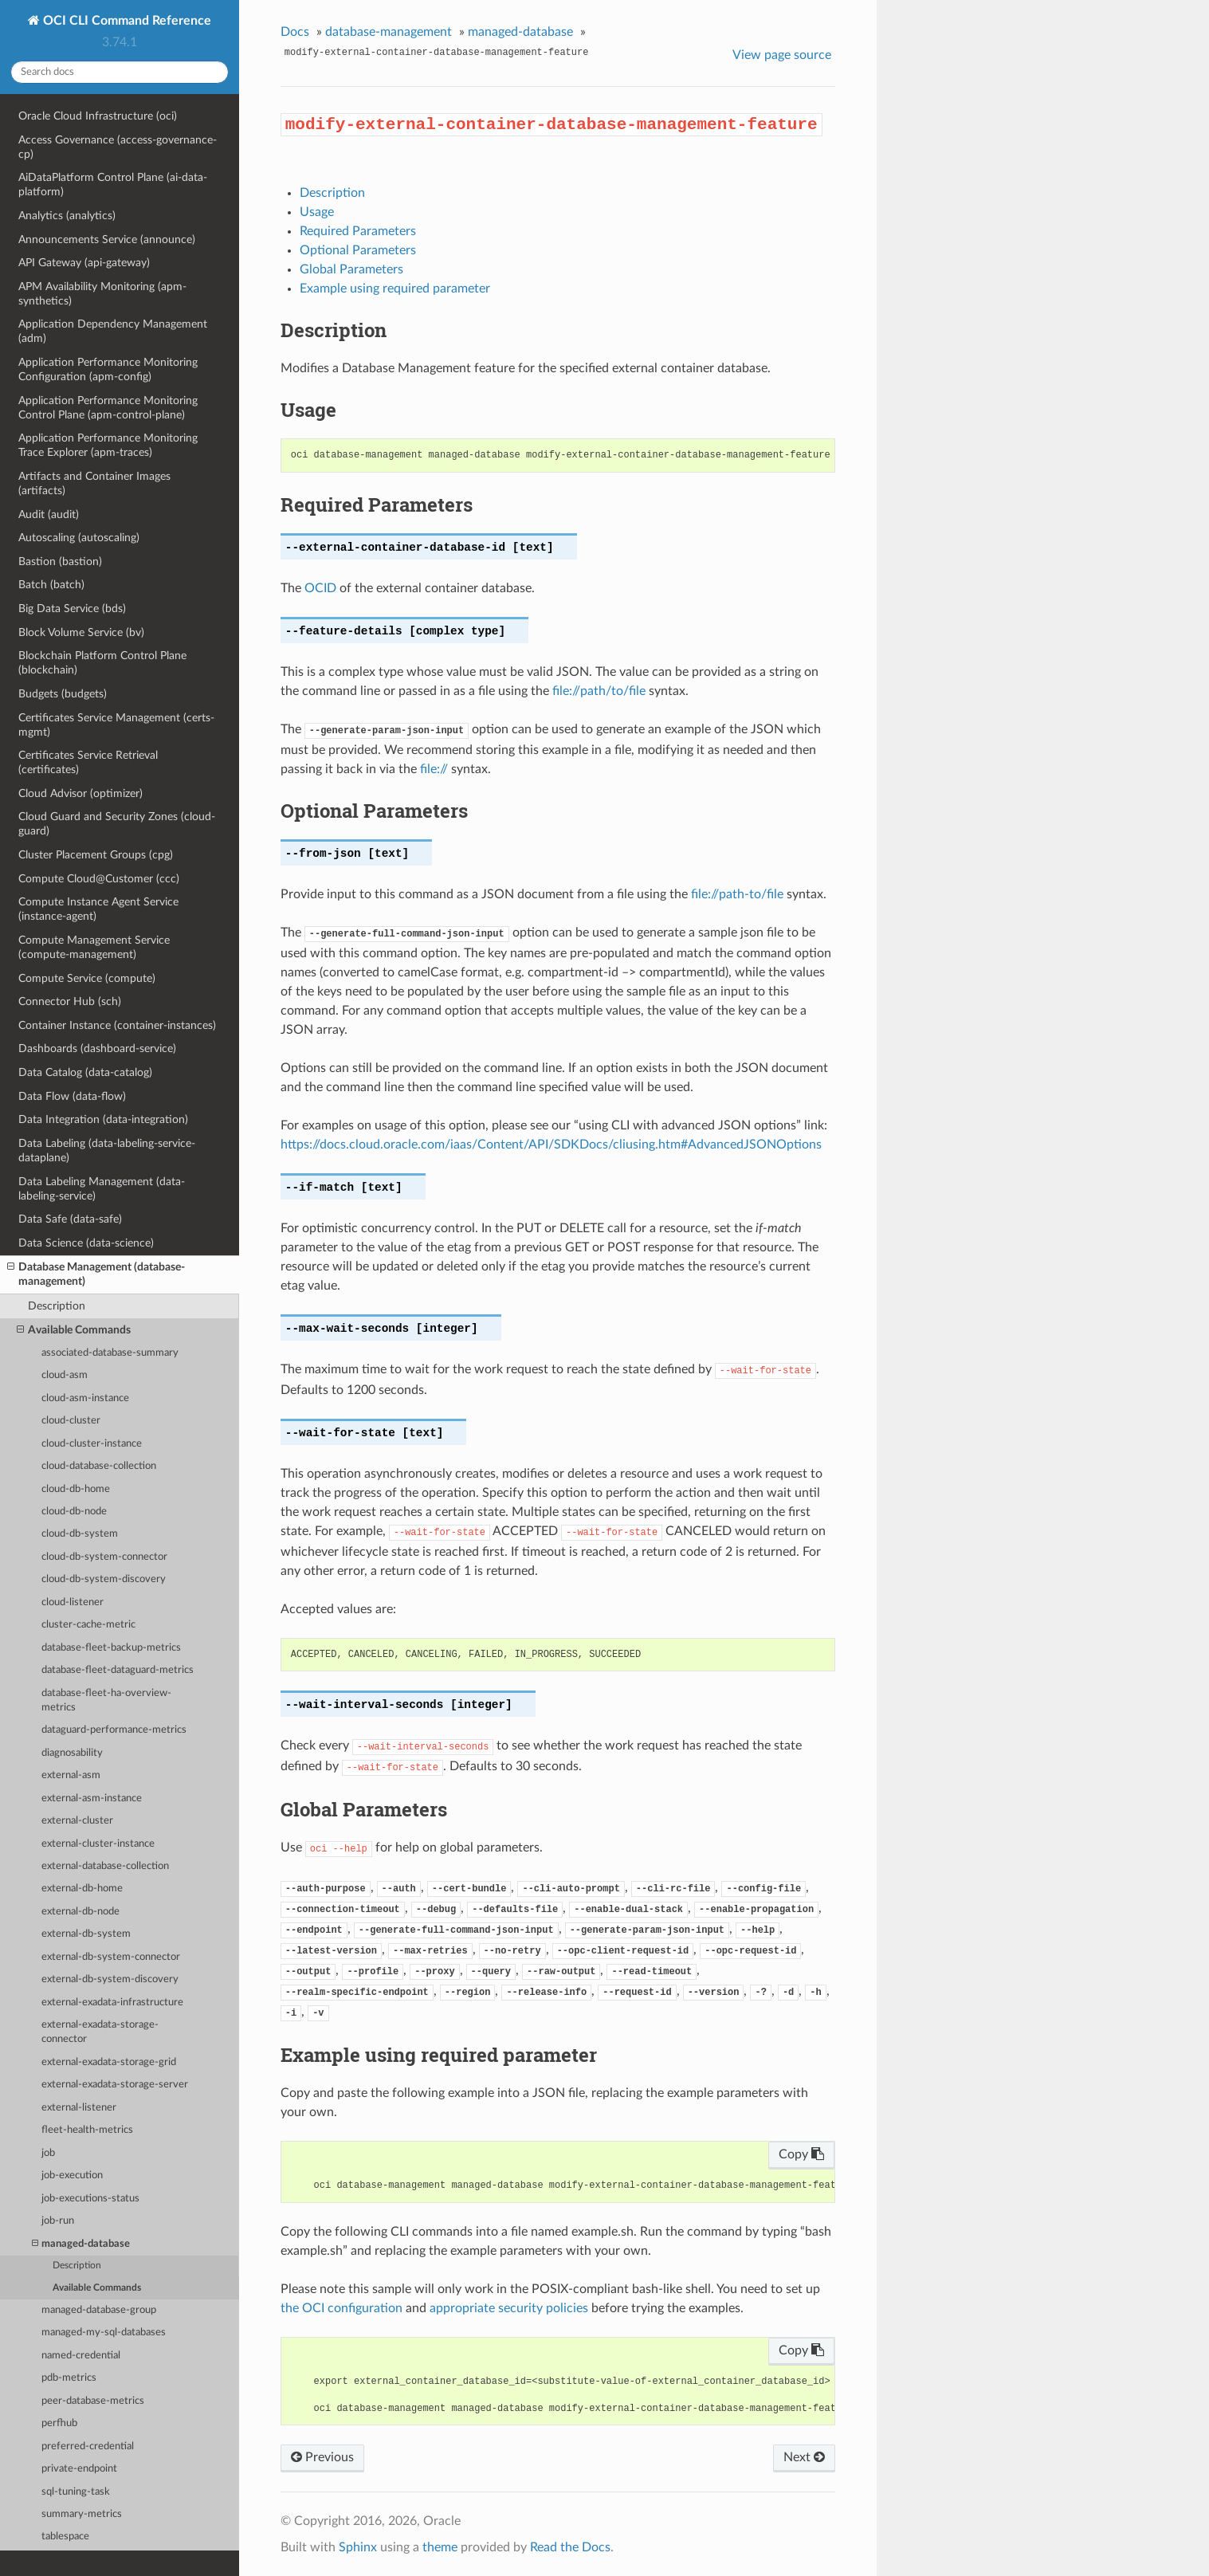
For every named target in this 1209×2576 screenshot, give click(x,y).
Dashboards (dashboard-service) (97, 1048)
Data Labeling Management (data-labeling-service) (101, 1189)
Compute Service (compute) (86, 978)
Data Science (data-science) (86, 1243)
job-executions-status (90, 2198)
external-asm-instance (91, 1798)
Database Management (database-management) (96, 1273)
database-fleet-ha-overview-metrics (106, 1700)
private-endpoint (79, 2469)
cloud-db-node (74, 1511)
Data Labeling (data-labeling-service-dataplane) (106, 1150)
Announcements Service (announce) (106, 239)
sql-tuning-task (75, 2492)
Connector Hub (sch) (69, 1001)
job (48, 2153)
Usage (317, 212)
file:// (434, 769)
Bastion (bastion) (60, 561)
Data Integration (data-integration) (103, 1119)
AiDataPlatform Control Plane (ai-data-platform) (112, 184)
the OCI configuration (341, 2308)
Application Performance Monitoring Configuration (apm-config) (108, 369)
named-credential (80, 2355)
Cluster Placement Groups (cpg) (95, 855)
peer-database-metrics (92, 2401)
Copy (801, 2154)
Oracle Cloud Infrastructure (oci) (97, 116)
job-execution (72, 2175)
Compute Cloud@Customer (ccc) (98, 879)
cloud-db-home (75, 1489)
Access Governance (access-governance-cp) (117, 147)
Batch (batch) (51, 585)
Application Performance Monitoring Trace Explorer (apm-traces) (108, 445)
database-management (388, 32)
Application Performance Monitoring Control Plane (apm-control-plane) (108, 408)
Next (804, 2457)
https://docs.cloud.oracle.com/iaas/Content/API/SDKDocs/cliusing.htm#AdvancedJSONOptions (551, 1144)
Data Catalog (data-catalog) (85, 1072)
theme (439, 2547)
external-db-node (80, 1911)
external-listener (78, 2108)
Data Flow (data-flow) (72, 1096)
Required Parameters (358, 231)
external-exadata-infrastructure (112, 2002)
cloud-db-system (79, 1534)
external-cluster (77, 1821)
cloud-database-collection (98, 1466)
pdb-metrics (68, 2378)
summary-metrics (81, 2514)
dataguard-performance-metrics (113, 1730)
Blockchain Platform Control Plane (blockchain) (102, 663)
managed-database (81, 2244)
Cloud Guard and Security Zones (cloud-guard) (116, 824)
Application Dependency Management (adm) (112, 331)
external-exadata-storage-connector (100, 2032)
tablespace (65, 2536)
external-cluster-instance (98, 1844)
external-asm (70, 1775)
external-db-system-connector (110, 1957)
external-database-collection (105, 1866)
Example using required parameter (395, 288)
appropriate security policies (509, 2308)
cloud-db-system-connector (104, 1557)
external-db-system (86, 1934)
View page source (781, 55)
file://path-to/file (737, 894)
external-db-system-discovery (110, 1979)
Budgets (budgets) (62, 694)
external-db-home (82, 1888)
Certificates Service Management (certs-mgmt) (116, 725)
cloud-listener (72, 1602)
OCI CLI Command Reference (125, 20)
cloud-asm (64, 1375)
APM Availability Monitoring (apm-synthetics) (102, 294)
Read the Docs (570, 2547)
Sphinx (358, 2547)
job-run (57, 2221)
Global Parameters (351, 269)
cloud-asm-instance (85, 1398)
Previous (322, 2457)
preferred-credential (87, 2446)
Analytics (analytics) (67, 216)
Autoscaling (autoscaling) (78, 538)
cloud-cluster (70, 1421)
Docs (295, 32)
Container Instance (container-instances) (117, 1025)
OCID (320, 588)
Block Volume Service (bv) (81, 632)
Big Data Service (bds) (72, 609)
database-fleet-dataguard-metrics (117, 1670)
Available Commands (74, 1330)
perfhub (59, 2423)
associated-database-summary (110, 1353)
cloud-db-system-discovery (103, 1579)
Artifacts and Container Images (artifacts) (94, 483)
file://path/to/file (599, 691)
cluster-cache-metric (88, 1625)
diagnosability (72, 1753)
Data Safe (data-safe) (70, 1219)
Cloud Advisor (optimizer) (80, 793)
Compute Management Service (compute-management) (94, 947)
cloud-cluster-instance (91, 1444)
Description (56, 1306)
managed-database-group (98, 2310)
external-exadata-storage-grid (108, 2062)
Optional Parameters (358, 250)
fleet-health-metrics (87, 2130)
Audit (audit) (48, 514)
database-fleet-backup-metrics (111, 1648)
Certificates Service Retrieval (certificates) (88, 762)
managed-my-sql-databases (103, 2332)
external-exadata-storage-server (114, 2084)
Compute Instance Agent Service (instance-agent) (98, 909)
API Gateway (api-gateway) (84, 263)
